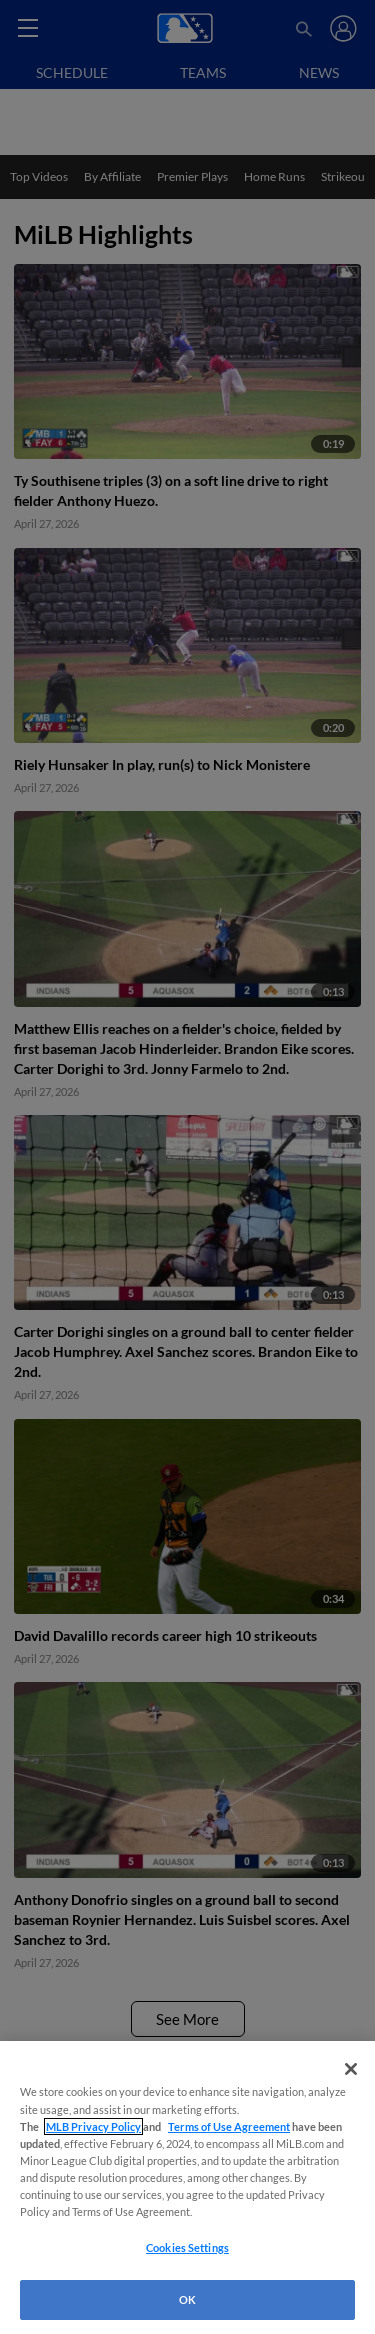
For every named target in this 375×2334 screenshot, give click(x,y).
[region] (187, 2187)
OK (187, 2299)
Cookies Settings (187, 2247)
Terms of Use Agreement (229, 2126)
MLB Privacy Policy (93, 2126)
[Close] (351, 2069)
